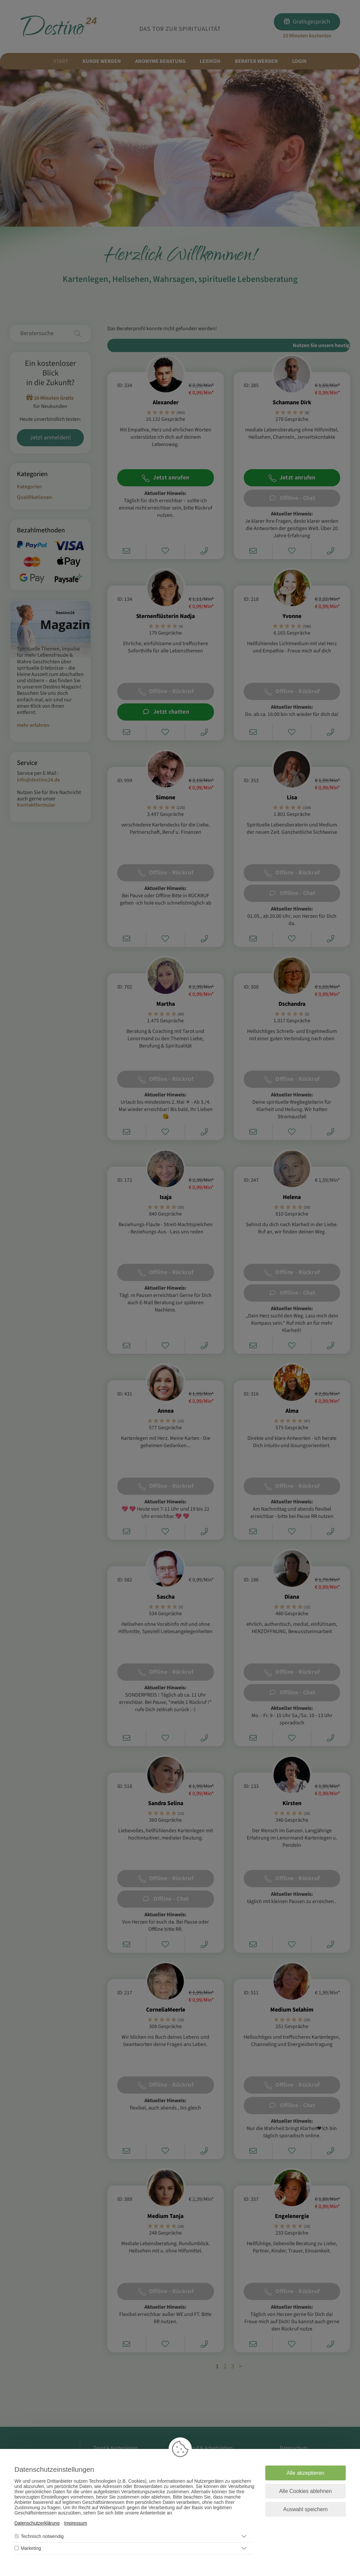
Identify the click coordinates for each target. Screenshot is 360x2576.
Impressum (75, 2523)
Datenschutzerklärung (37, 2523)
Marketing (31, 2548)
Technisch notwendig (42, 2536)
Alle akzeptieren (305, 2473)
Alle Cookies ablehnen (305, 2491)
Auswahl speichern (305, 2509)
